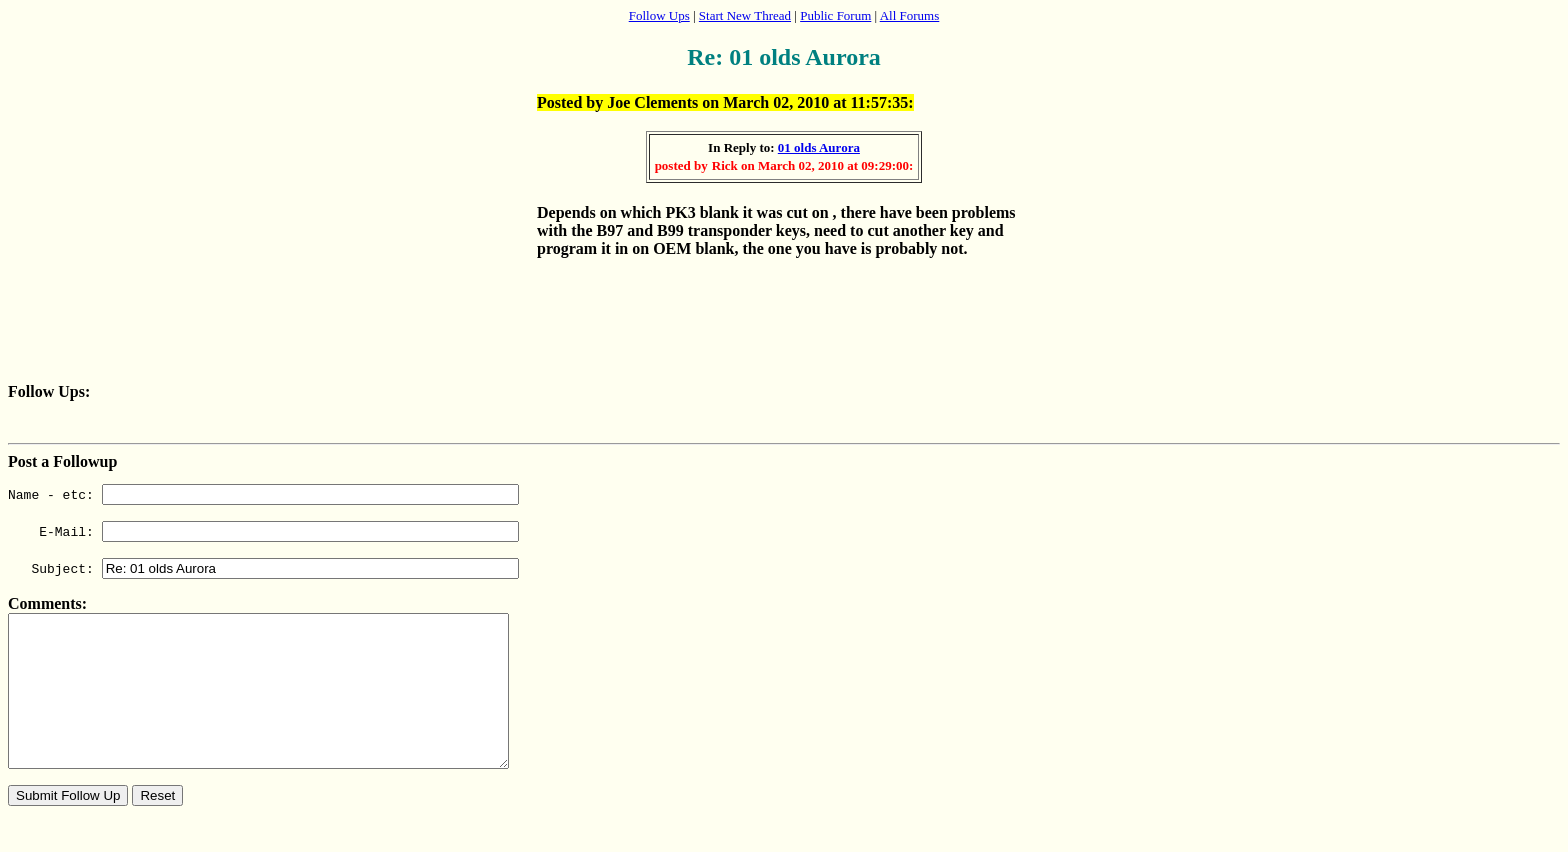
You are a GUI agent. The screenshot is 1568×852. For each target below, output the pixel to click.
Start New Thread (745, 15)
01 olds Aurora (819, 147)
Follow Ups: (49, 391)
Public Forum (835, 15)
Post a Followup (62, 461)
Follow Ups (659, 15)
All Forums (910, 15)
